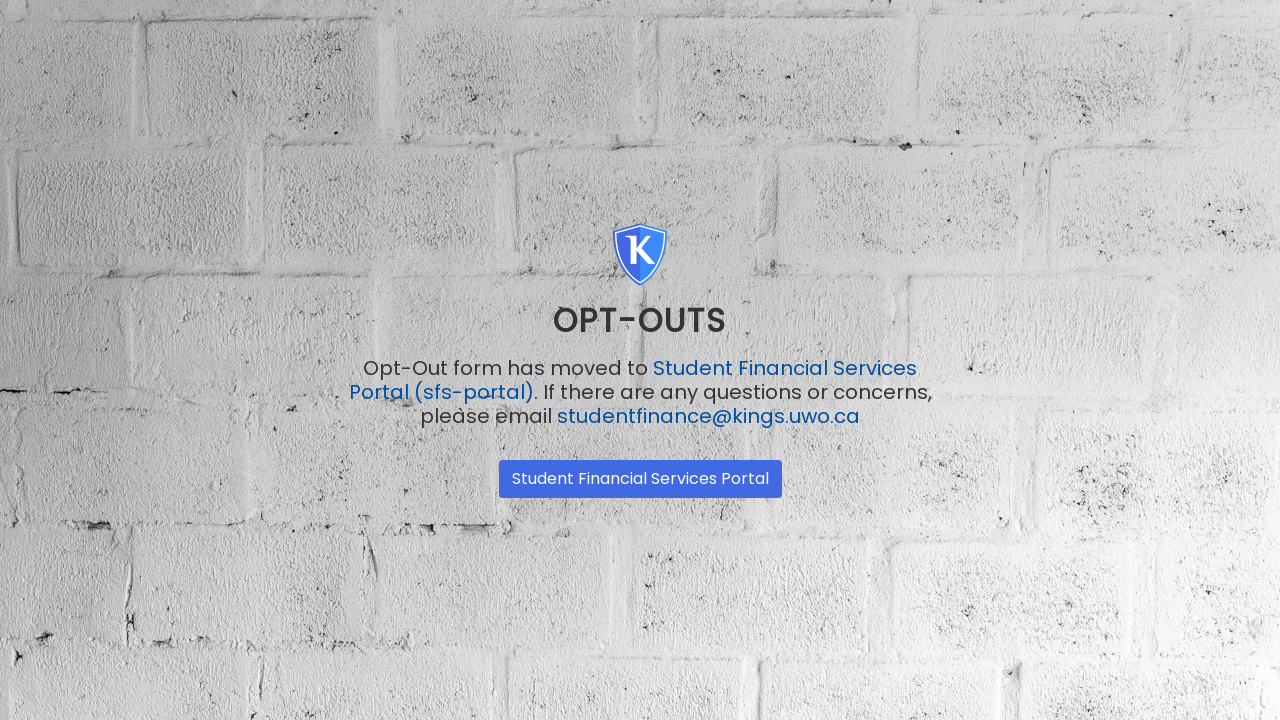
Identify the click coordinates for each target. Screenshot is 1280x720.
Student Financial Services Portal (640, 478)
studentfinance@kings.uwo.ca (708, 416)
